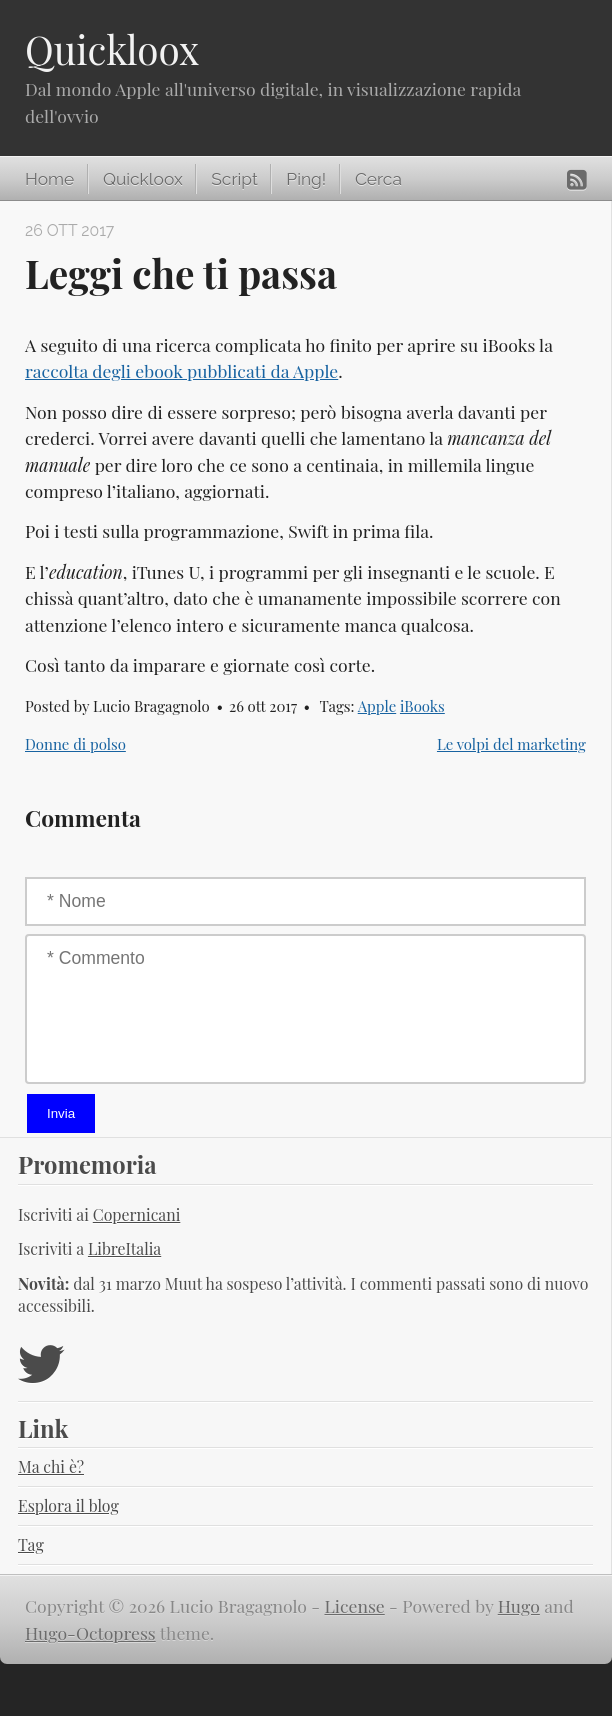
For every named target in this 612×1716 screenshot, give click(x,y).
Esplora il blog (68, 1505)
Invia (61, 1113)
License (355, 1605)
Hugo (519, 1605)
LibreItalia (124, 1248)
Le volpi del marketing (511, 744)
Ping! (306, 179)
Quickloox (112, 49)
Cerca (378, 179)
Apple (377, 706)
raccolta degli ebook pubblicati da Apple (181, 370)
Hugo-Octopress (90, 1632)
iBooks (422, 706)
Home (49, 179)
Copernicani (137, 1214)
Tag (31, 1544)
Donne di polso (75, 744)
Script (234, 179)
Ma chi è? (51, 1466)
